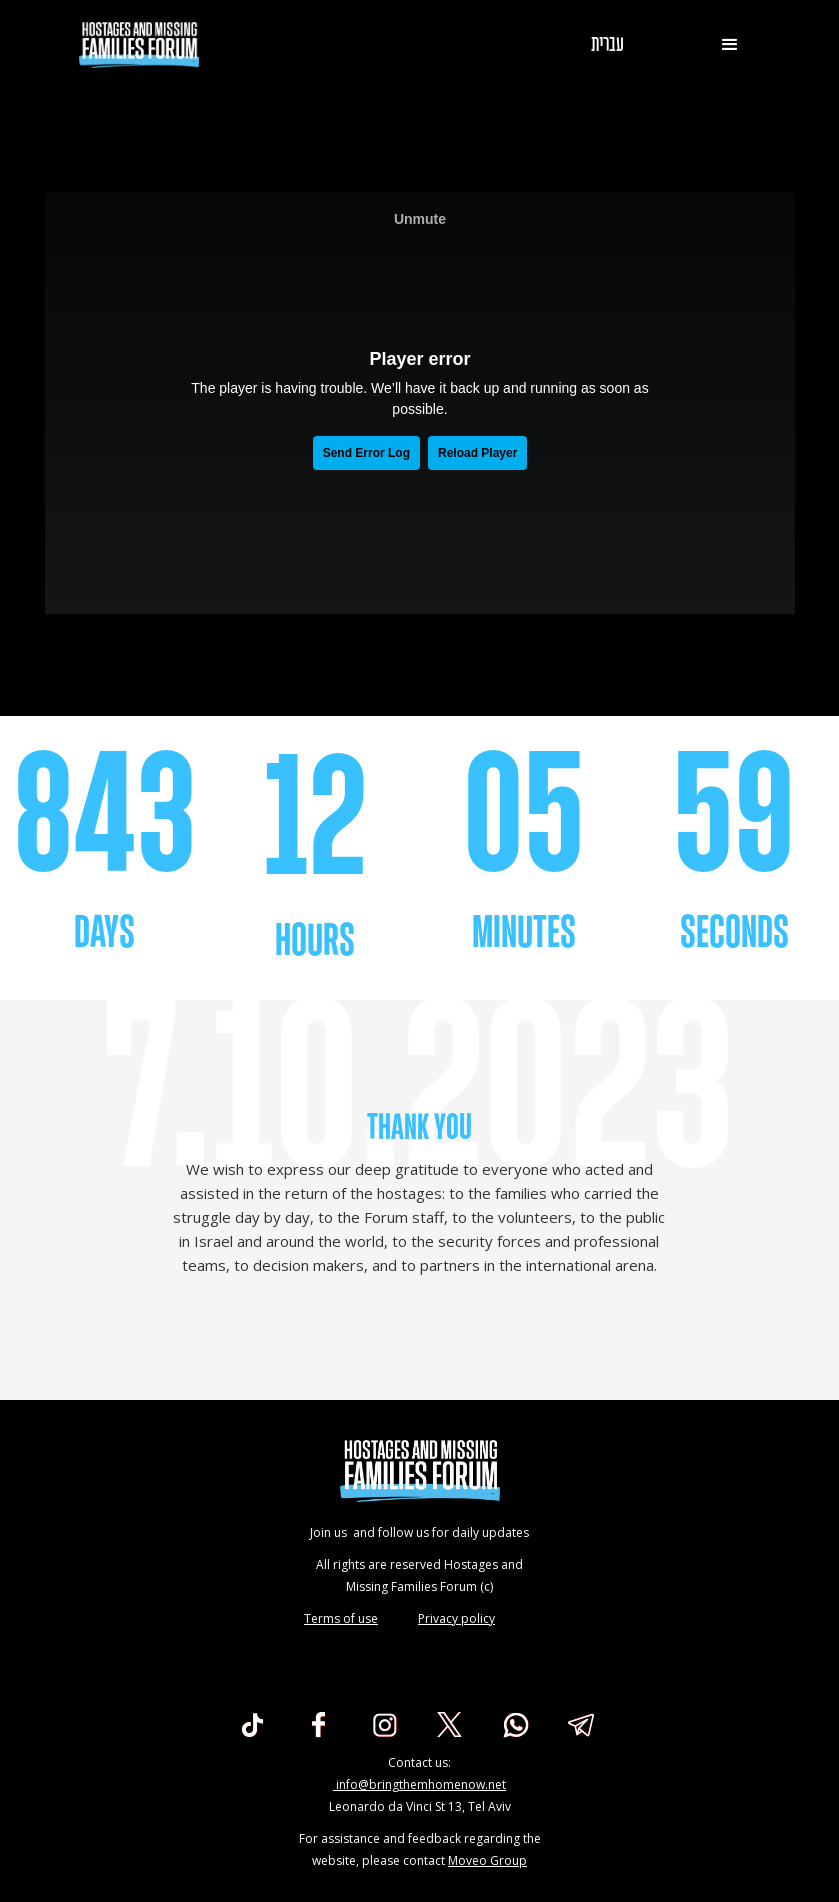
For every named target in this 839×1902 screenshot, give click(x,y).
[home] (139, 45)
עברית (607, 45)
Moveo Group (487, 1860)
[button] (730, 45)
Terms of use (341, 1618)
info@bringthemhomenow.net (419, 1784)
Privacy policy (456, 1618)
